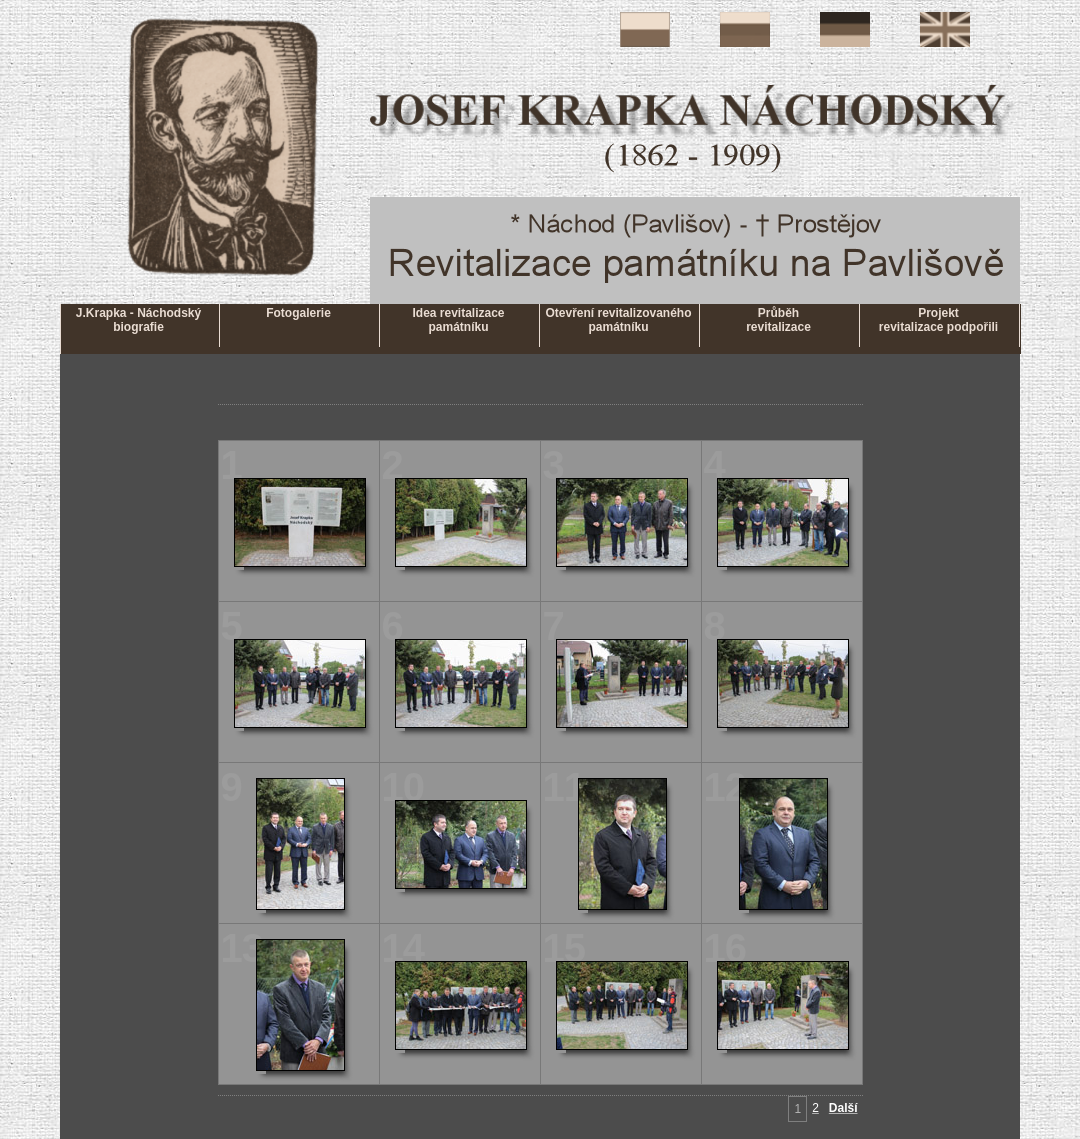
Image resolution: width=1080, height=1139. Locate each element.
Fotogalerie (298, 320)
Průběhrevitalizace (778, 320)
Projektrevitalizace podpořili (938, 320)
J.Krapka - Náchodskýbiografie (138, 320)
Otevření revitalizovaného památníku (618, 320)
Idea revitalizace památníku (458, 320)
